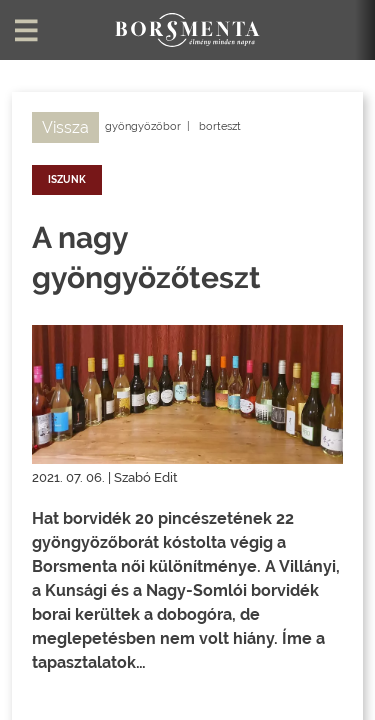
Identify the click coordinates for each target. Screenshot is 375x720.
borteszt (220, 126)
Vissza (65, 127)
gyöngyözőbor (143, 126)
